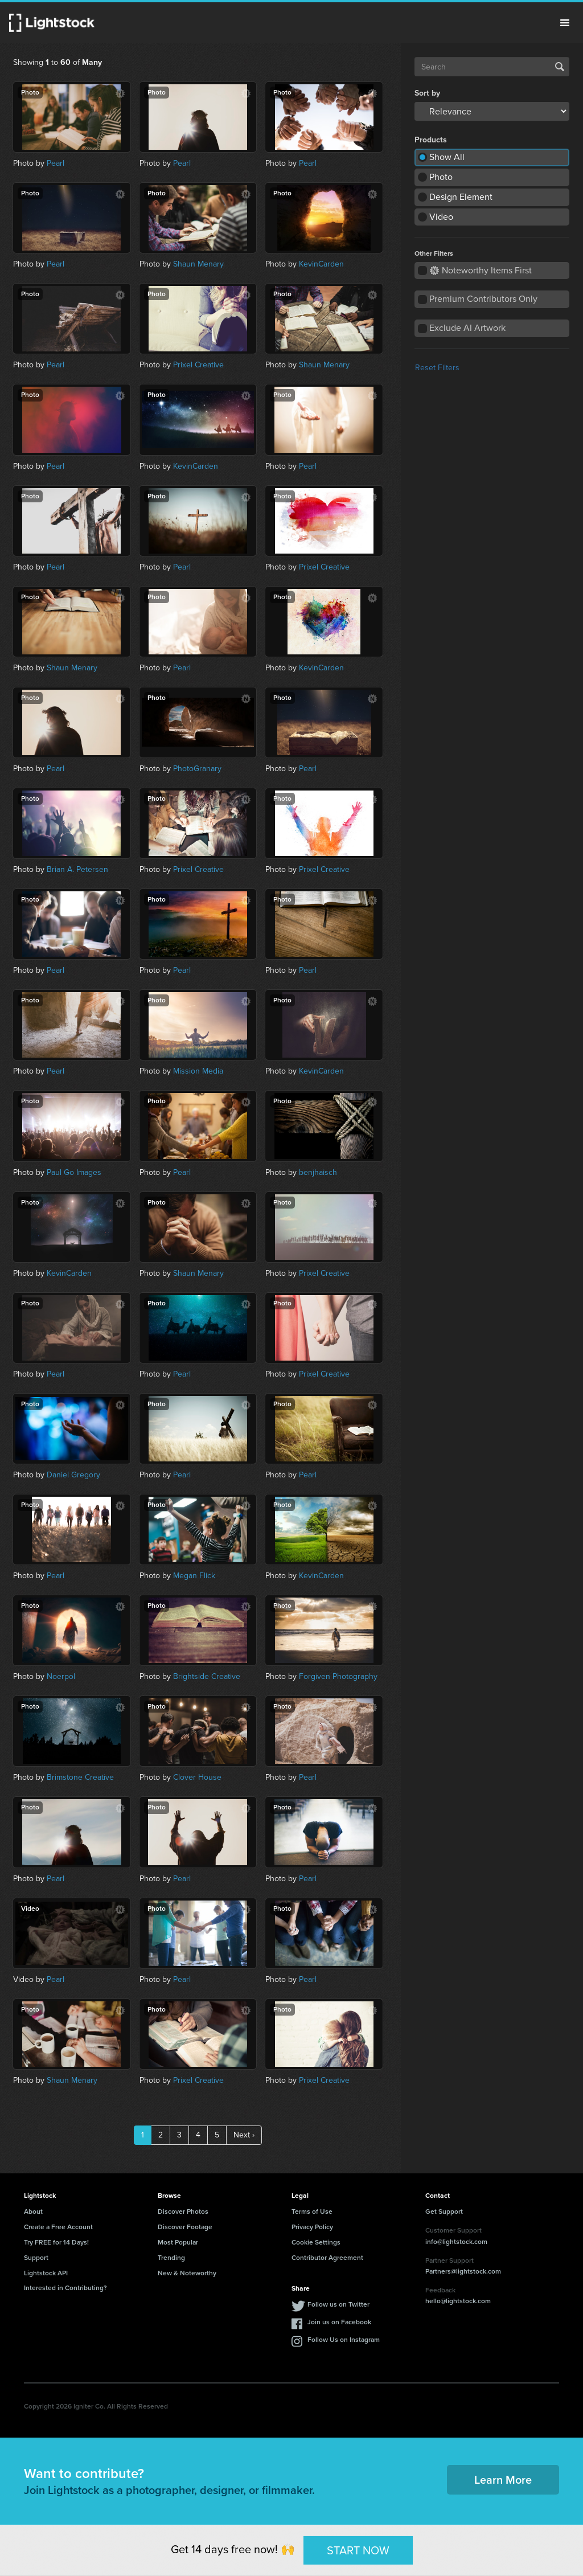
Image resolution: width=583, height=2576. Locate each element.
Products (430, 140)
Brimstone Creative (80, 1777)
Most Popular (178, 2242)
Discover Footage (185, 2227)
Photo (441, 176)
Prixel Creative (198, 365)
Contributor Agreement (327, 2258)
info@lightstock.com (456, 2242)
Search (559, 66)
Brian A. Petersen (77, 869)
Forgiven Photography (338, 1676)
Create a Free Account (58, 2227)
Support (36, 2258)
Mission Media (198, 1071)
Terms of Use (312, 2211)
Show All (447, 156)
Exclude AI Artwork (467, 327)
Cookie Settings (316, 2242)
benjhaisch (318, 1172)
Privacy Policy (312, 2227)
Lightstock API (46, 2273)
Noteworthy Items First (481, 270)
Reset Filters (437, 368)
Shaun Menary (198, 264)
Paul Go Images (74, 1172)
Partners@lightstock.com (463, 2271)
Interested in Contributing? (65, 2288)
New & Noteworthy (187, 2273)
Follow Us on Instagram (343, 2340)
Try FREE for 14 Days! (56, 2242)
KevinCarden (321, 264)
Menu (565, 23)
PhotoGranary (197, 769)
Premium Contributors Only (483, 298)
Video (441, 216)
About (33, 2211)
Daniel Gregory (73, 1475)
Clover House (197, 1777)
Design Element (460, 196)
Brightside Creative (206, 1676)
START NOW (358, 2549)
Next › (243, 2135)
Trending (171, 2258)
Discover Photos (183, 2211)
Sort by (427, 93)
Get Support (444, 2211)
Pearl (55, 163)
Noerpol (61, 1676)
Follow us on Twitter (338, 2304)
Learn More (503, 2479)
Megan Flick (194, 1576)
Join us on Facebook (339, 2322)
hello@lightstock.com (458, 2301)
